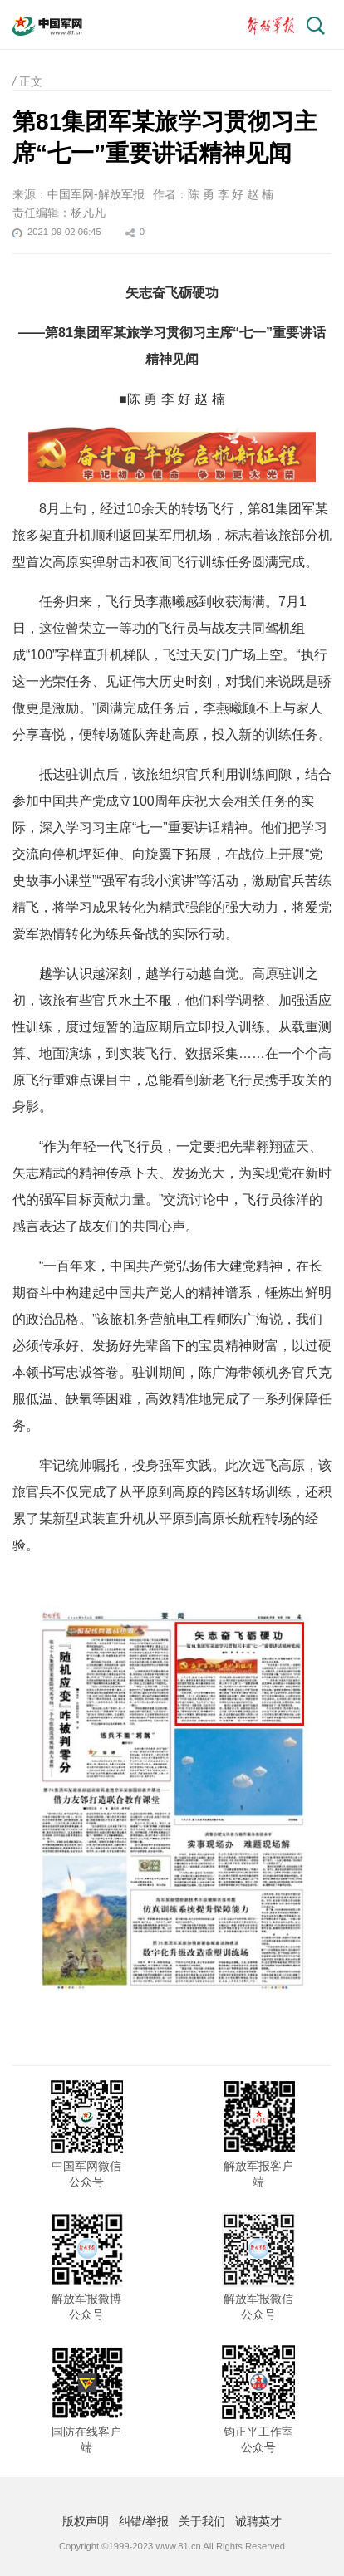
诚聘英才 (258, 2521)
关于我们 (202, 2521)
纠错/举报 (144, 2521)
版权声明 (85, 2521)
